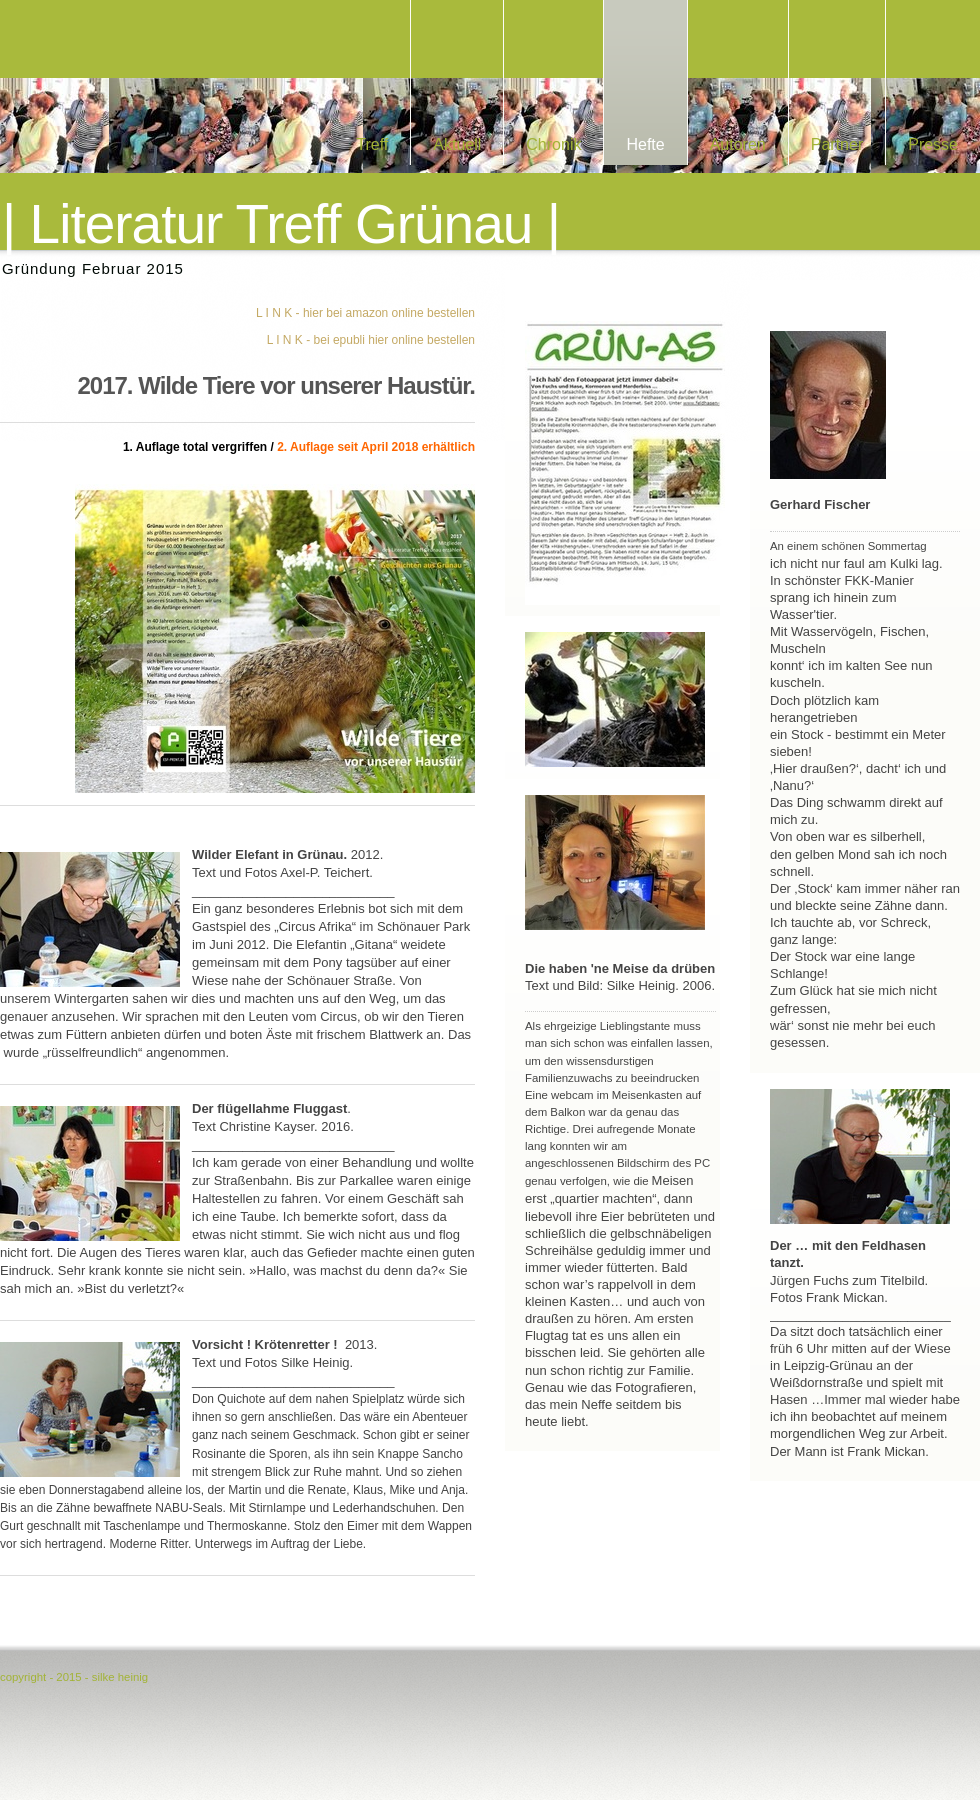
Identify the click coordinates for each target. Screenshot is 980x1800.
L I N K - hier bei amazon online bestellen (365, 313)
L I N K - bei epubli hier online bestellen (371, 340)
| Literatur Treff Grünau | (281, 224)
